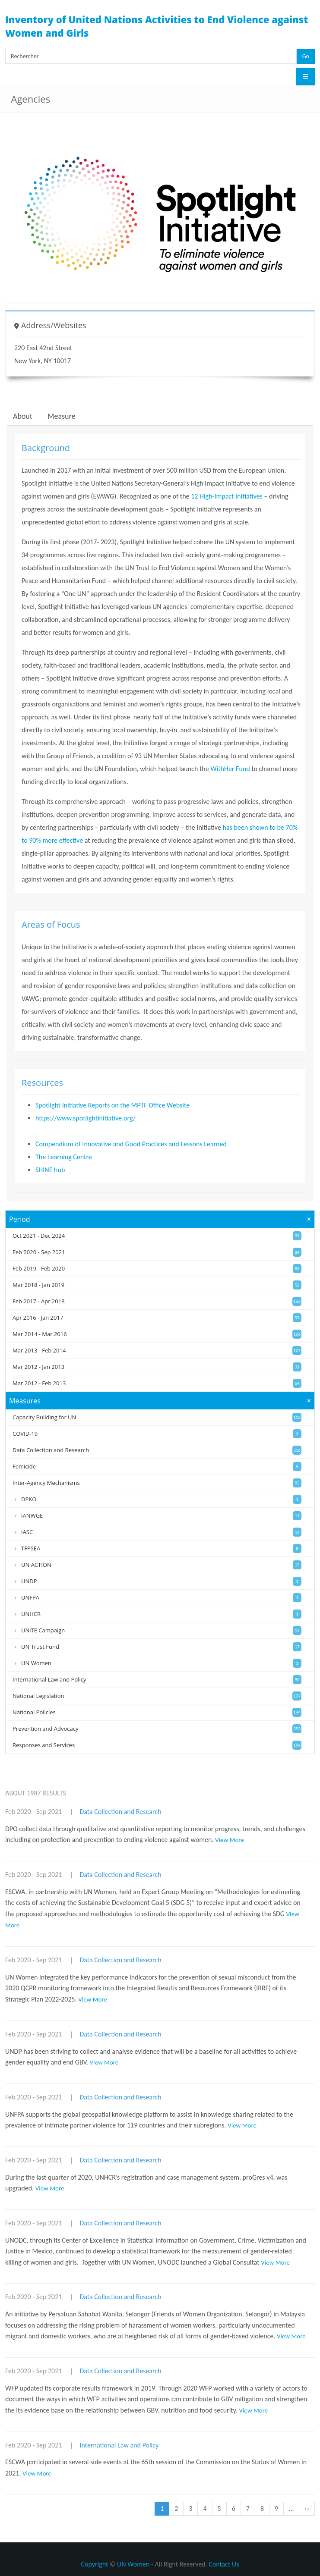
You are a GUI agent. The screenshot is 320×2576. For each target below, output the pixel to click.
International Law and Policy (118, 2445)
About (22, 416)
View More (229, 1840)
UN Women (133, 2564)
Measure (61, 416)
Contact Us (224, 2564)
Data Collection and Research (120, 1811)
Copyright (94, 2564)
